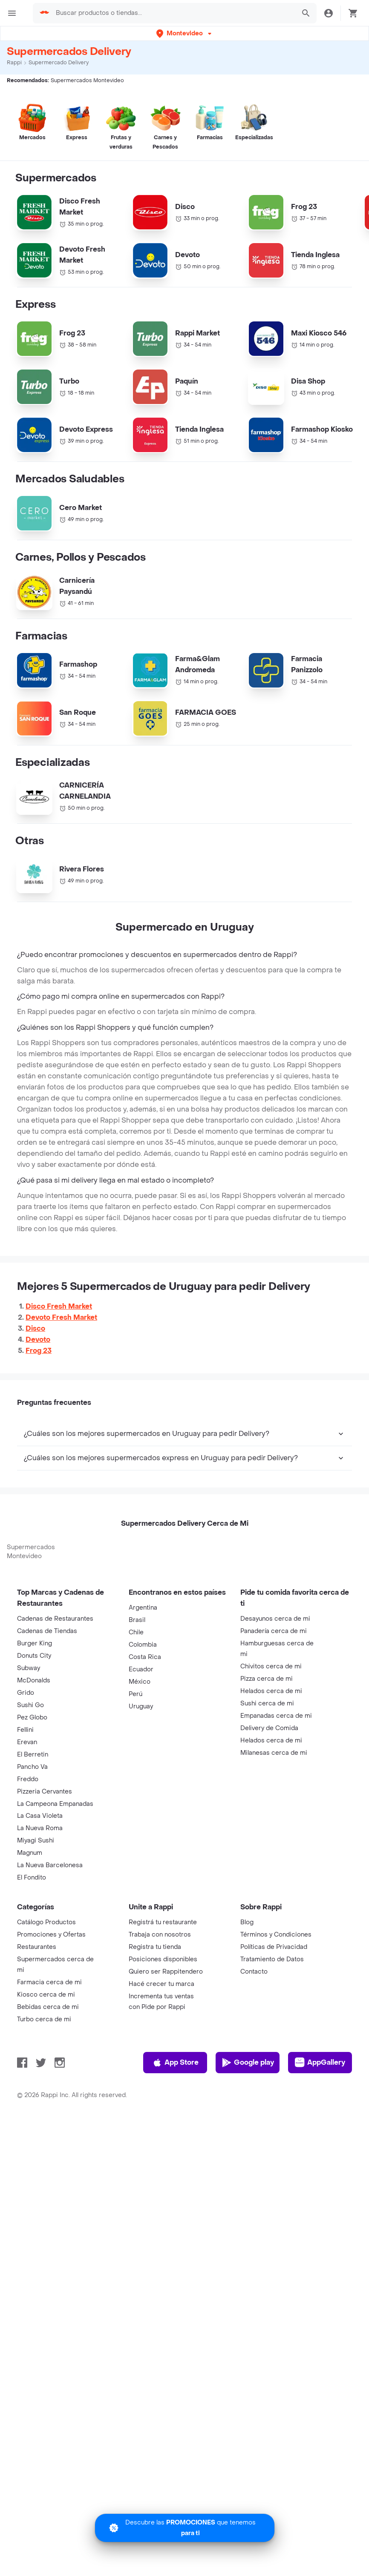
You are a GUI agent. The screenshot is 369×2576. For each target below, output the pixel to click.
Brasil (137, 1620)
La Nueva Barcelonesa (50, 1865)
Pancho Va (32, 1767)
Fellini (25, 1730)
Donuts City (34, 1656)
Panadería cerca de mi (273, 1631)
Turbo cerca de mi (44, 2019)
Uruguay (141, 1706)
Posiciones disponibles (163, 1959)
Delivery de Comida (269, 1728)
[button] (185, 33)
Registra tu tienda (155, 1947)
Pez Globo (32, 1718)
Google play (248, 2062)
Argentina (143, 1608)
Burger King (34, 1643)
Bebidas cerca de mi (48, 2007)
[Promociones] (184, 2528)
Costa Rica (145, 1657)
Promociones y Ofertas (51, 1935)
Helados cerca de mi (271, 1691)
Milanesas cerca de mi (273, 1753)
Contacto (254, 1972)
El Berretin (32, 1755)
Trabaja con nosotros (160, 1935)
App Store (175, 2062)
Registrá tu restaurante (163, 1922)
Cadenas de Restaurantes (55, 1619)
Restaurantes (36, 1947)
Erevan (27, 1742)
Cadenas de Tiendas (47, 1631)
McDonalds (33, 1680)
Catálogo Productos (46, 1922)
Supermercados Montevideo (31, 1551)
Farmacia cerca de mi (49, 1982)
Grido (25, 1693)
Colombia (143, 1645)
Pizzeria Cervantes (44, 1792)
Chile (136, 1632)
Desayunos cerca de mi (275, 1619)
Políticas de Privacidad (273, 1947)
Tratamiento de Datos (272, 1959)
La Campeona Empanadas (55, 1804)
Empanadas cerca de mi (276, 1716)
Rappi (14, 62)
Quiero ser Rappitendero (166, 1972)
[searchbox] (173, 13)
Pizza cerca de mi (266, 1679)
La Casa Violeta (40, 1816)
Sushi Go (30, 1705)
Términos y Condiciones (275, 1935)
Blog (247, 1922)
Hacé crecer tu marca (161, 1984)
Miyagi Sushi (35, 1841)
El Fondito (31, 1878)
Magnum (29, 1853)
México (139, 1682)
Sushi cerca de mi (267, 1703)
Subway (28, 1668)
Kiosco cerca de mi (46, 1995)
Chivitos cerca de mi (271, 1666)
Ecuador (141, 1669)
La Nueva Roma (40, 1828)
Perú (135, 1694)
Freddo (27, 1779)
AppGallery (320, 2062)
